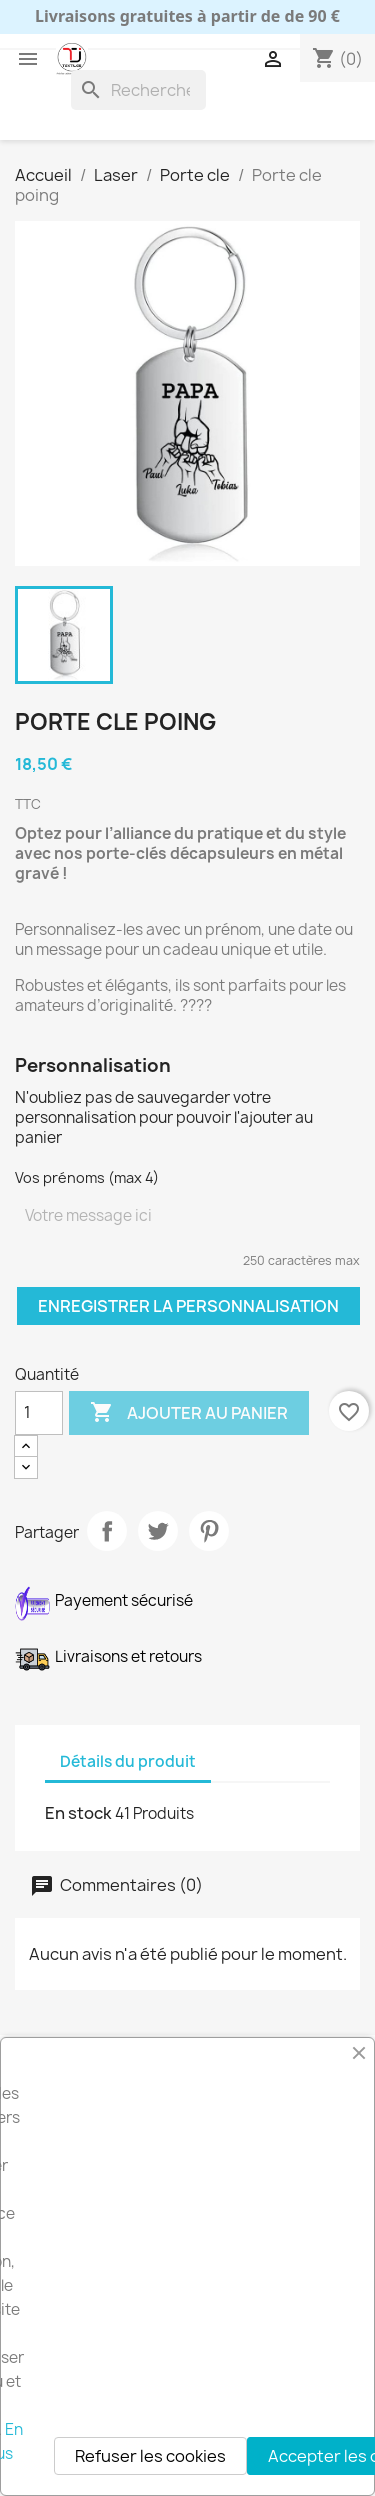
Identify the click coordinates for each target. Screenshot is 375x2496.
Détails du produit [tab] (128, 1761)
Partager (107, 1531)
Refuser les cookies (150, 2456)
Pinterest (209, 1531)
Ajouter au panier (189, 1413)
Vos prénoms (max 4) (87, 1177)
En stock (78, 1813)
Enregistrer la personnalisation (188, 1306)
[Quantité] (39, 1413)
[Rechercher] (138, 90)
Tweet (158, 1531)
